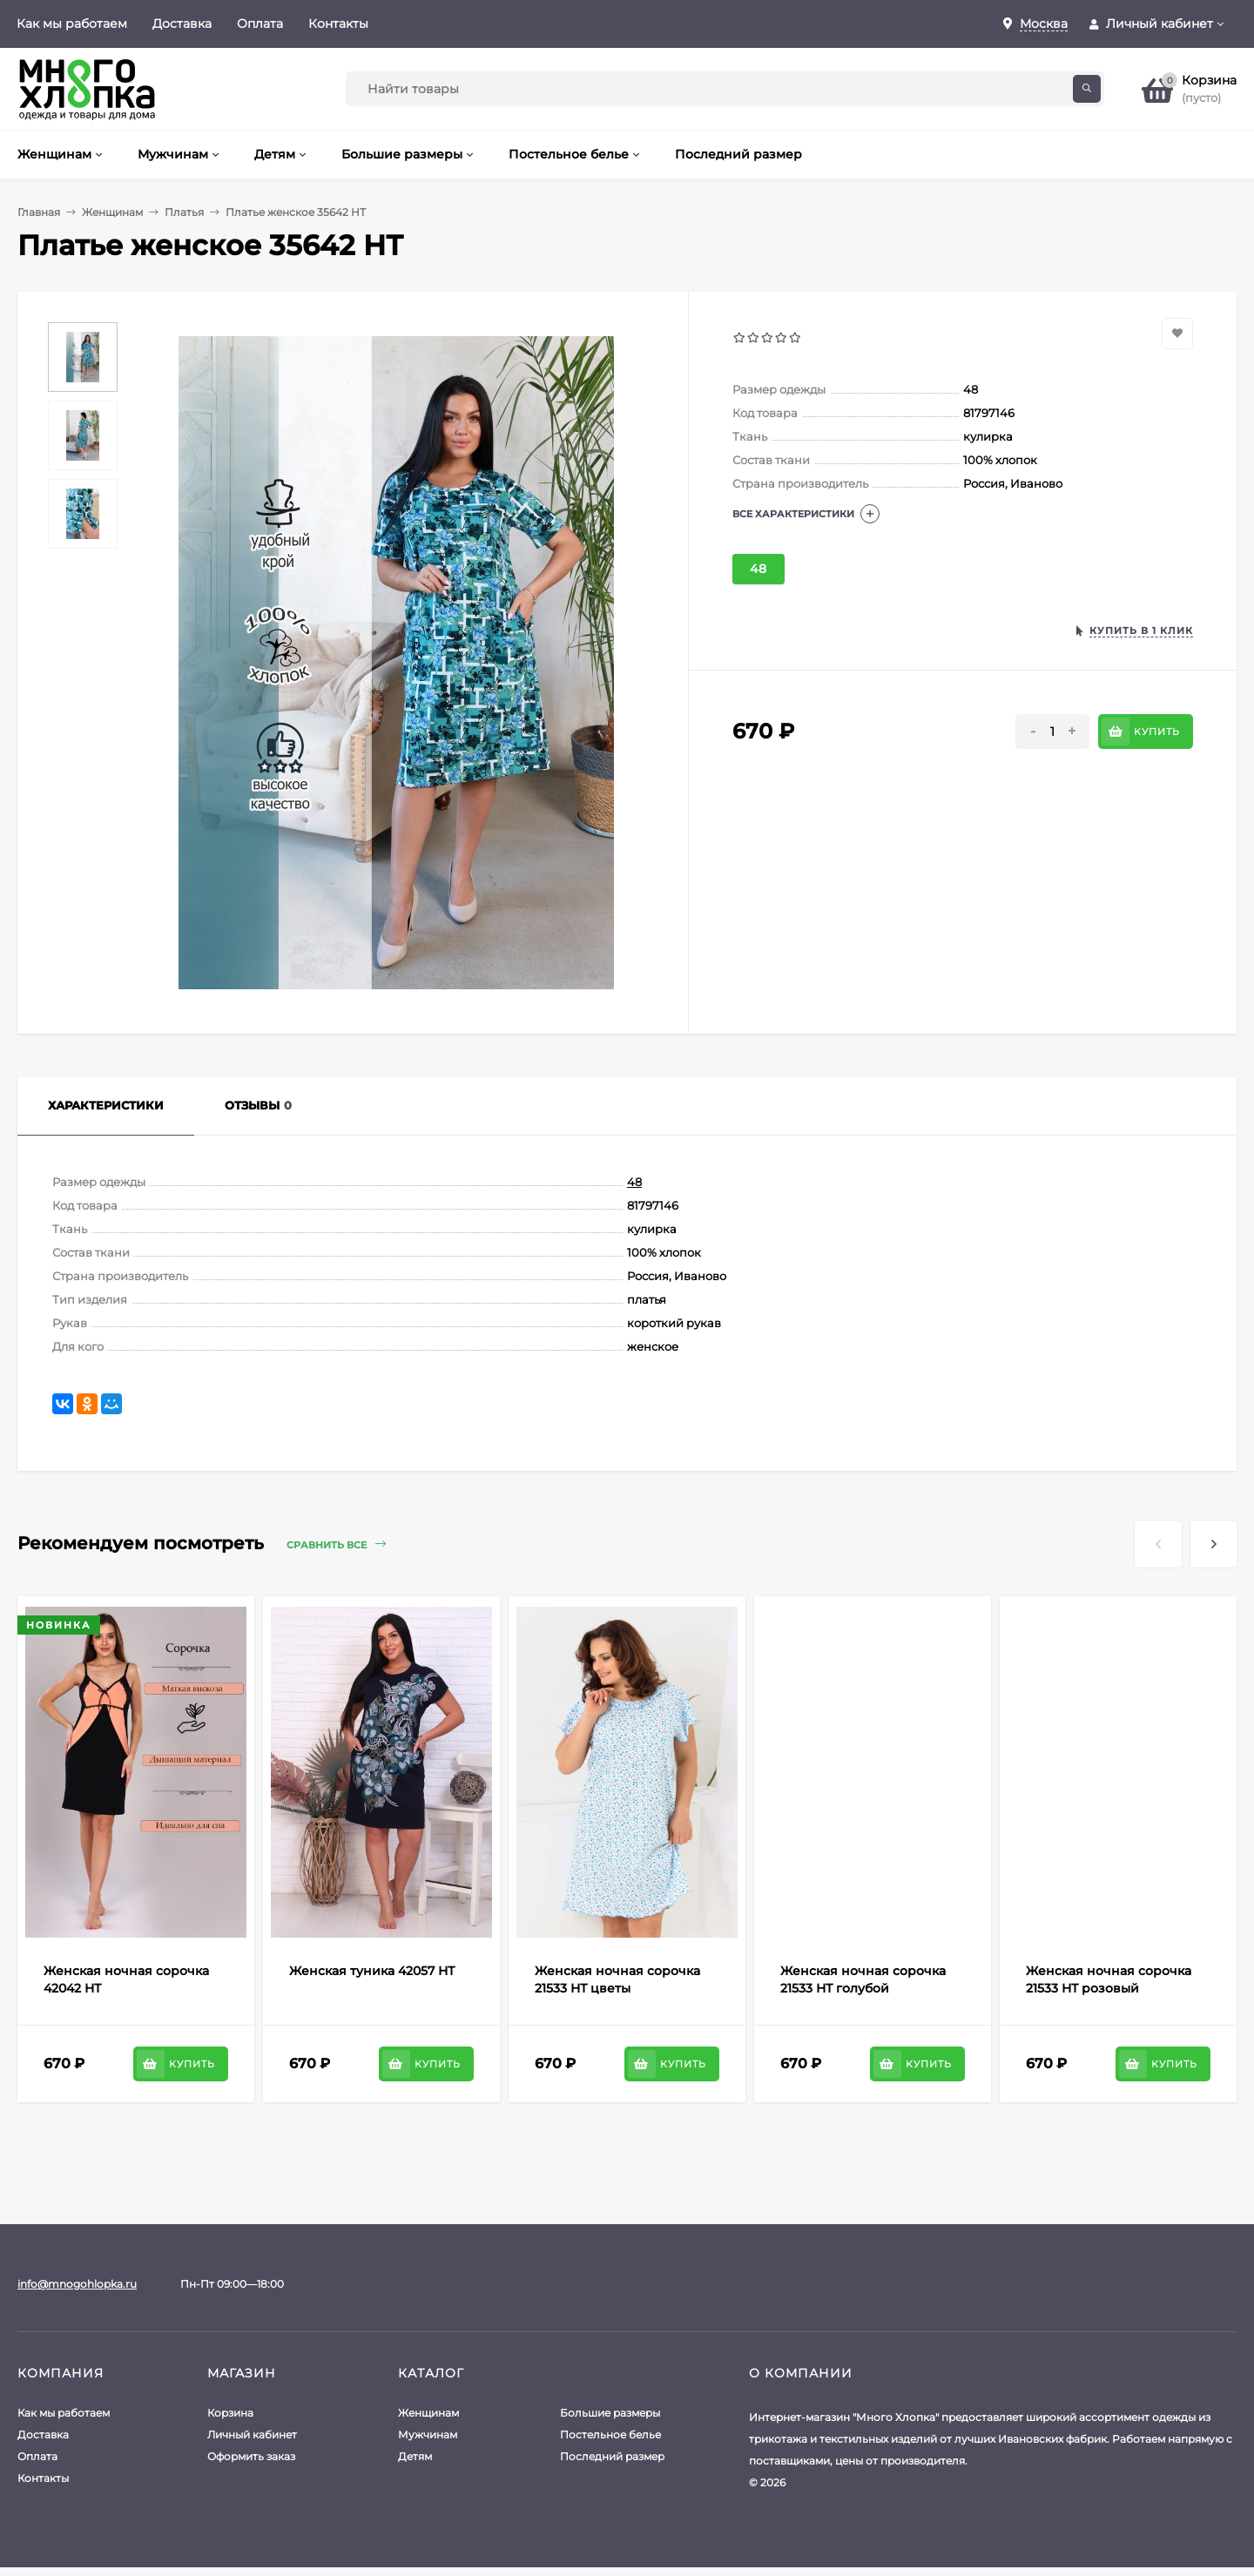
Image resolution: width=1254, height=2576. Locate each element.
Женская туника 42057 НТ (372, 1971)
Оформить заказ (251, 2456)
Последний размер (612, 2456)
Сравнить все (336, 1544)
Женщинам (112, 212)
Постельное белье (610, 2434)
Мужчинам (427, 2434)
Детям (415, 2456)
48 (758, 569)
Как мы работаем (72, 23)
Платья (184, 212)
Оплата (260, 23)
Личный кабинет (252, 2434)
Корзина (230, 2412)
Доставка (182, 23)
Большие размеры (610, 2412)
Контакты (338, 23)
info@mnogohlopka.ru (77, 2283)
